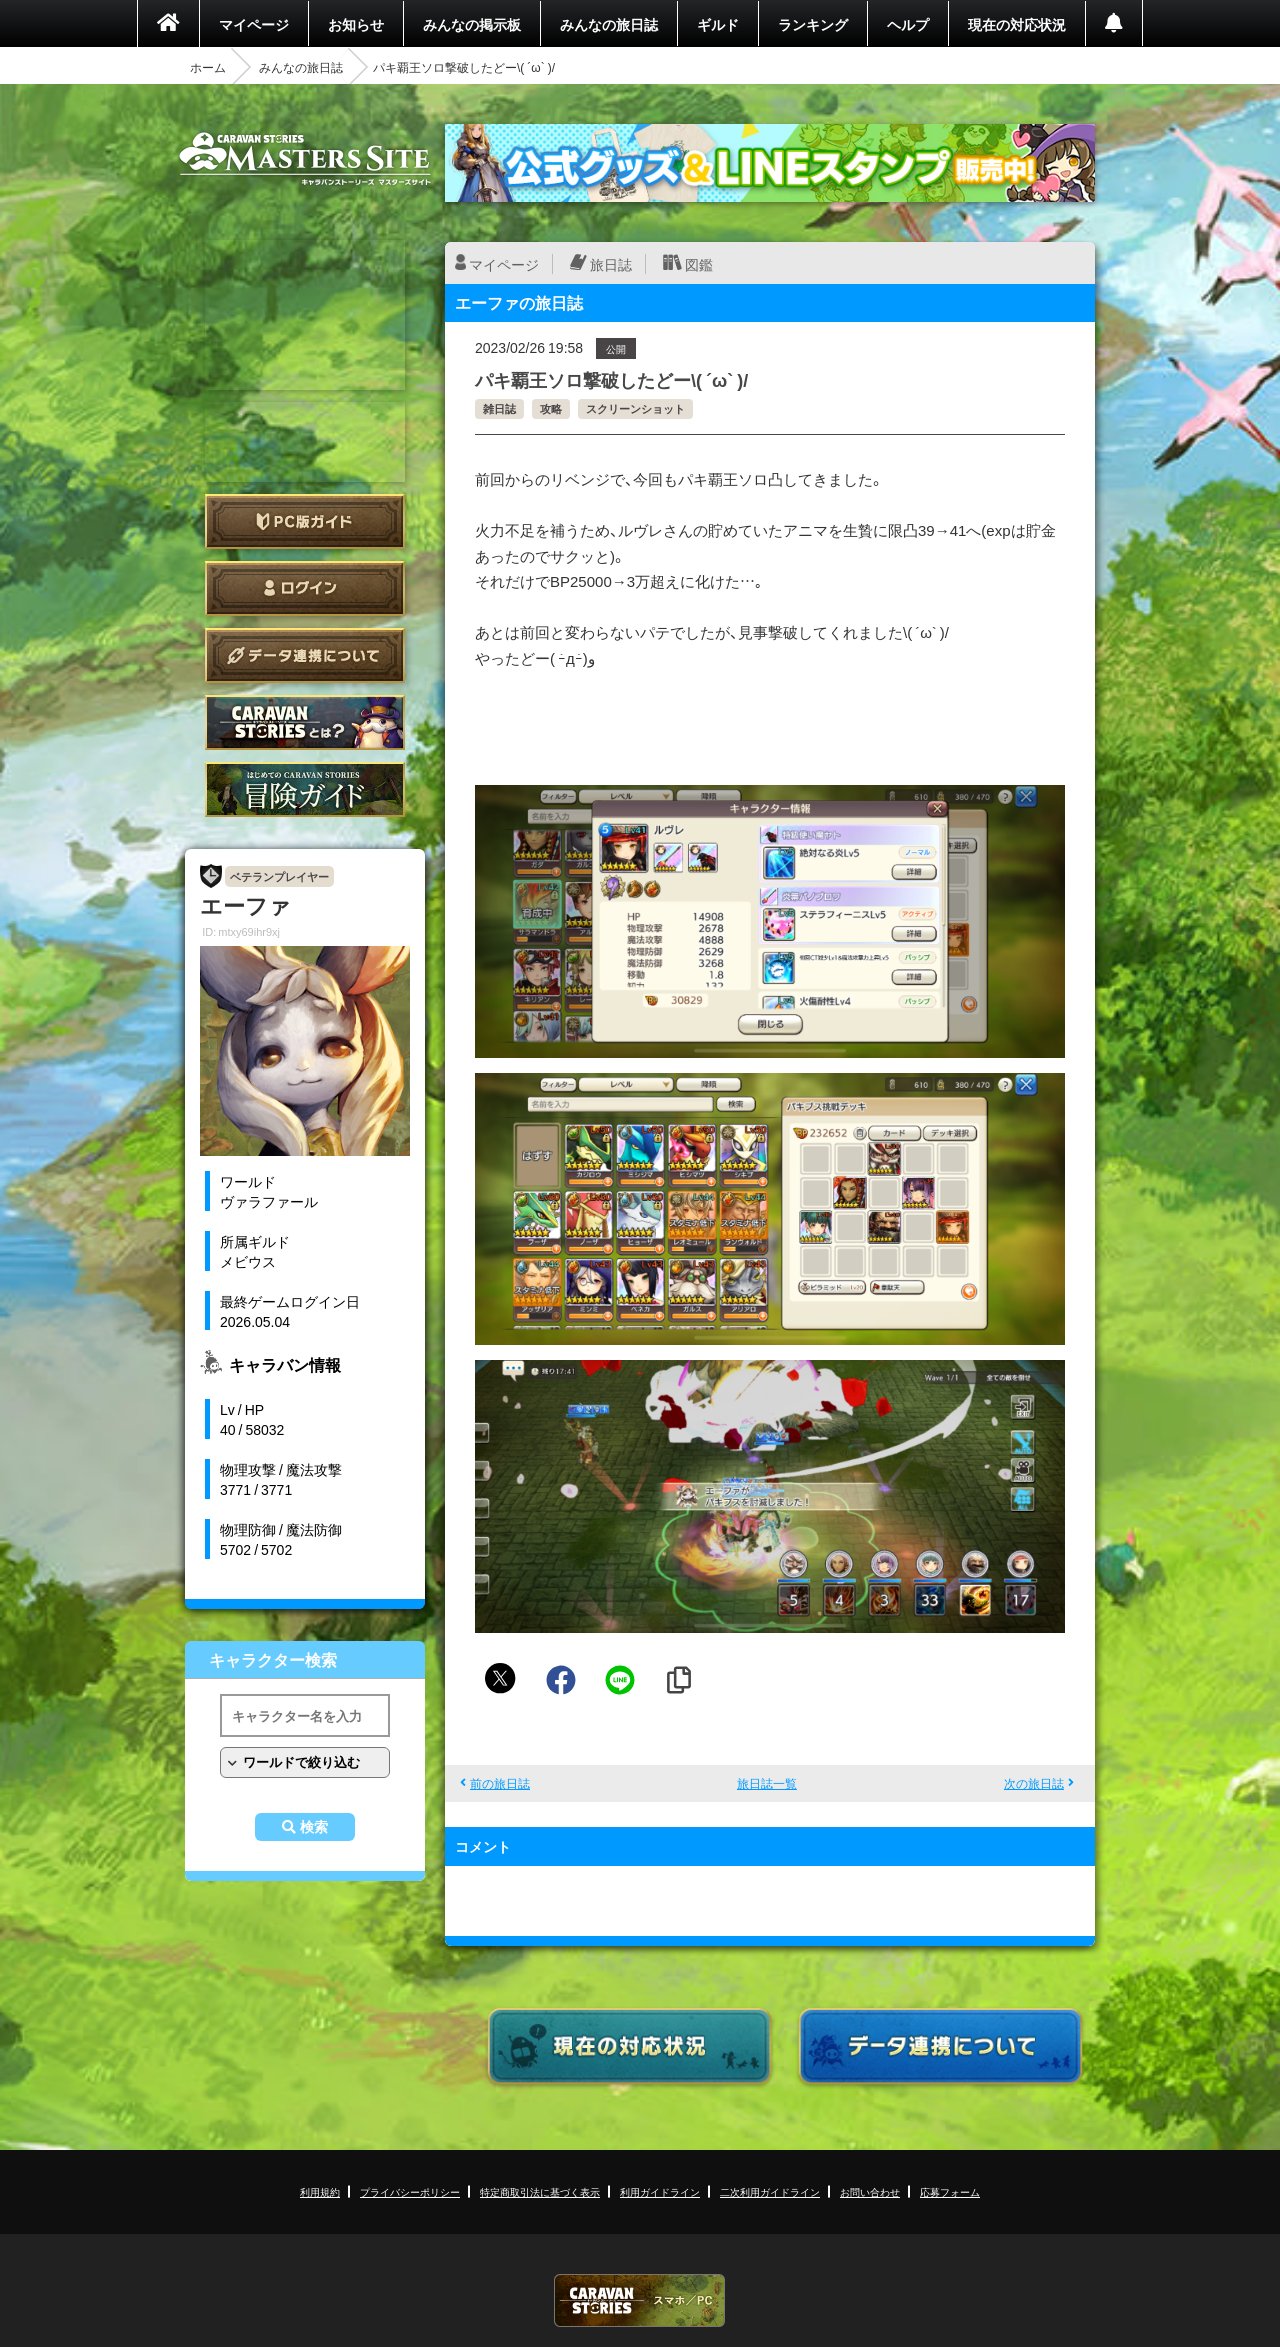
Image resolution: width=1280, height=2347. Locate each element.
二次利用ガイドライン (770, 2191)
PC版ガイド (305, 521)
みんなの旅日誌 (609, 24)
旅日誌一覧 (767, 1783)
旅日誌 (611, 264)
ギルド (718, 24)
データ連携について (305, 655)
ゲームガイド (305, 789)
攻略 (551, 408)
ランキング (813, 24)
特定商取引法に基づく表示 (540, 2191)
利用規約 (320, 2191)
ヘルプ (908, 24)
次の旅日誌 (1034, 1783)
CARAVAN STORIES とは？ (305, 722)
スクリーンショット (635, 408)
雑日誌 (499, 408)
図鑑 (699, 264)
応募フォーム (950, 2191)
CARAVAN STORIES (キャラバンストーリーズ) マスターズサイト (305, 159)
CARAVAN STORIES (640, 2300)
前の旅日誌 (500, 1783)
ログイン (305, 588)
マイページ (254, 24)
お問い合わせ (870, 2191)
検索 (314, 1827)
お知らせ (356, 24)
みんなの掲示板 (472, 24)
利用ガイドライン (660, 2191)
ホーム (208, 67)
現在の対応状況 (1017, 24)
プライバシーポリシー (410, 2191)
